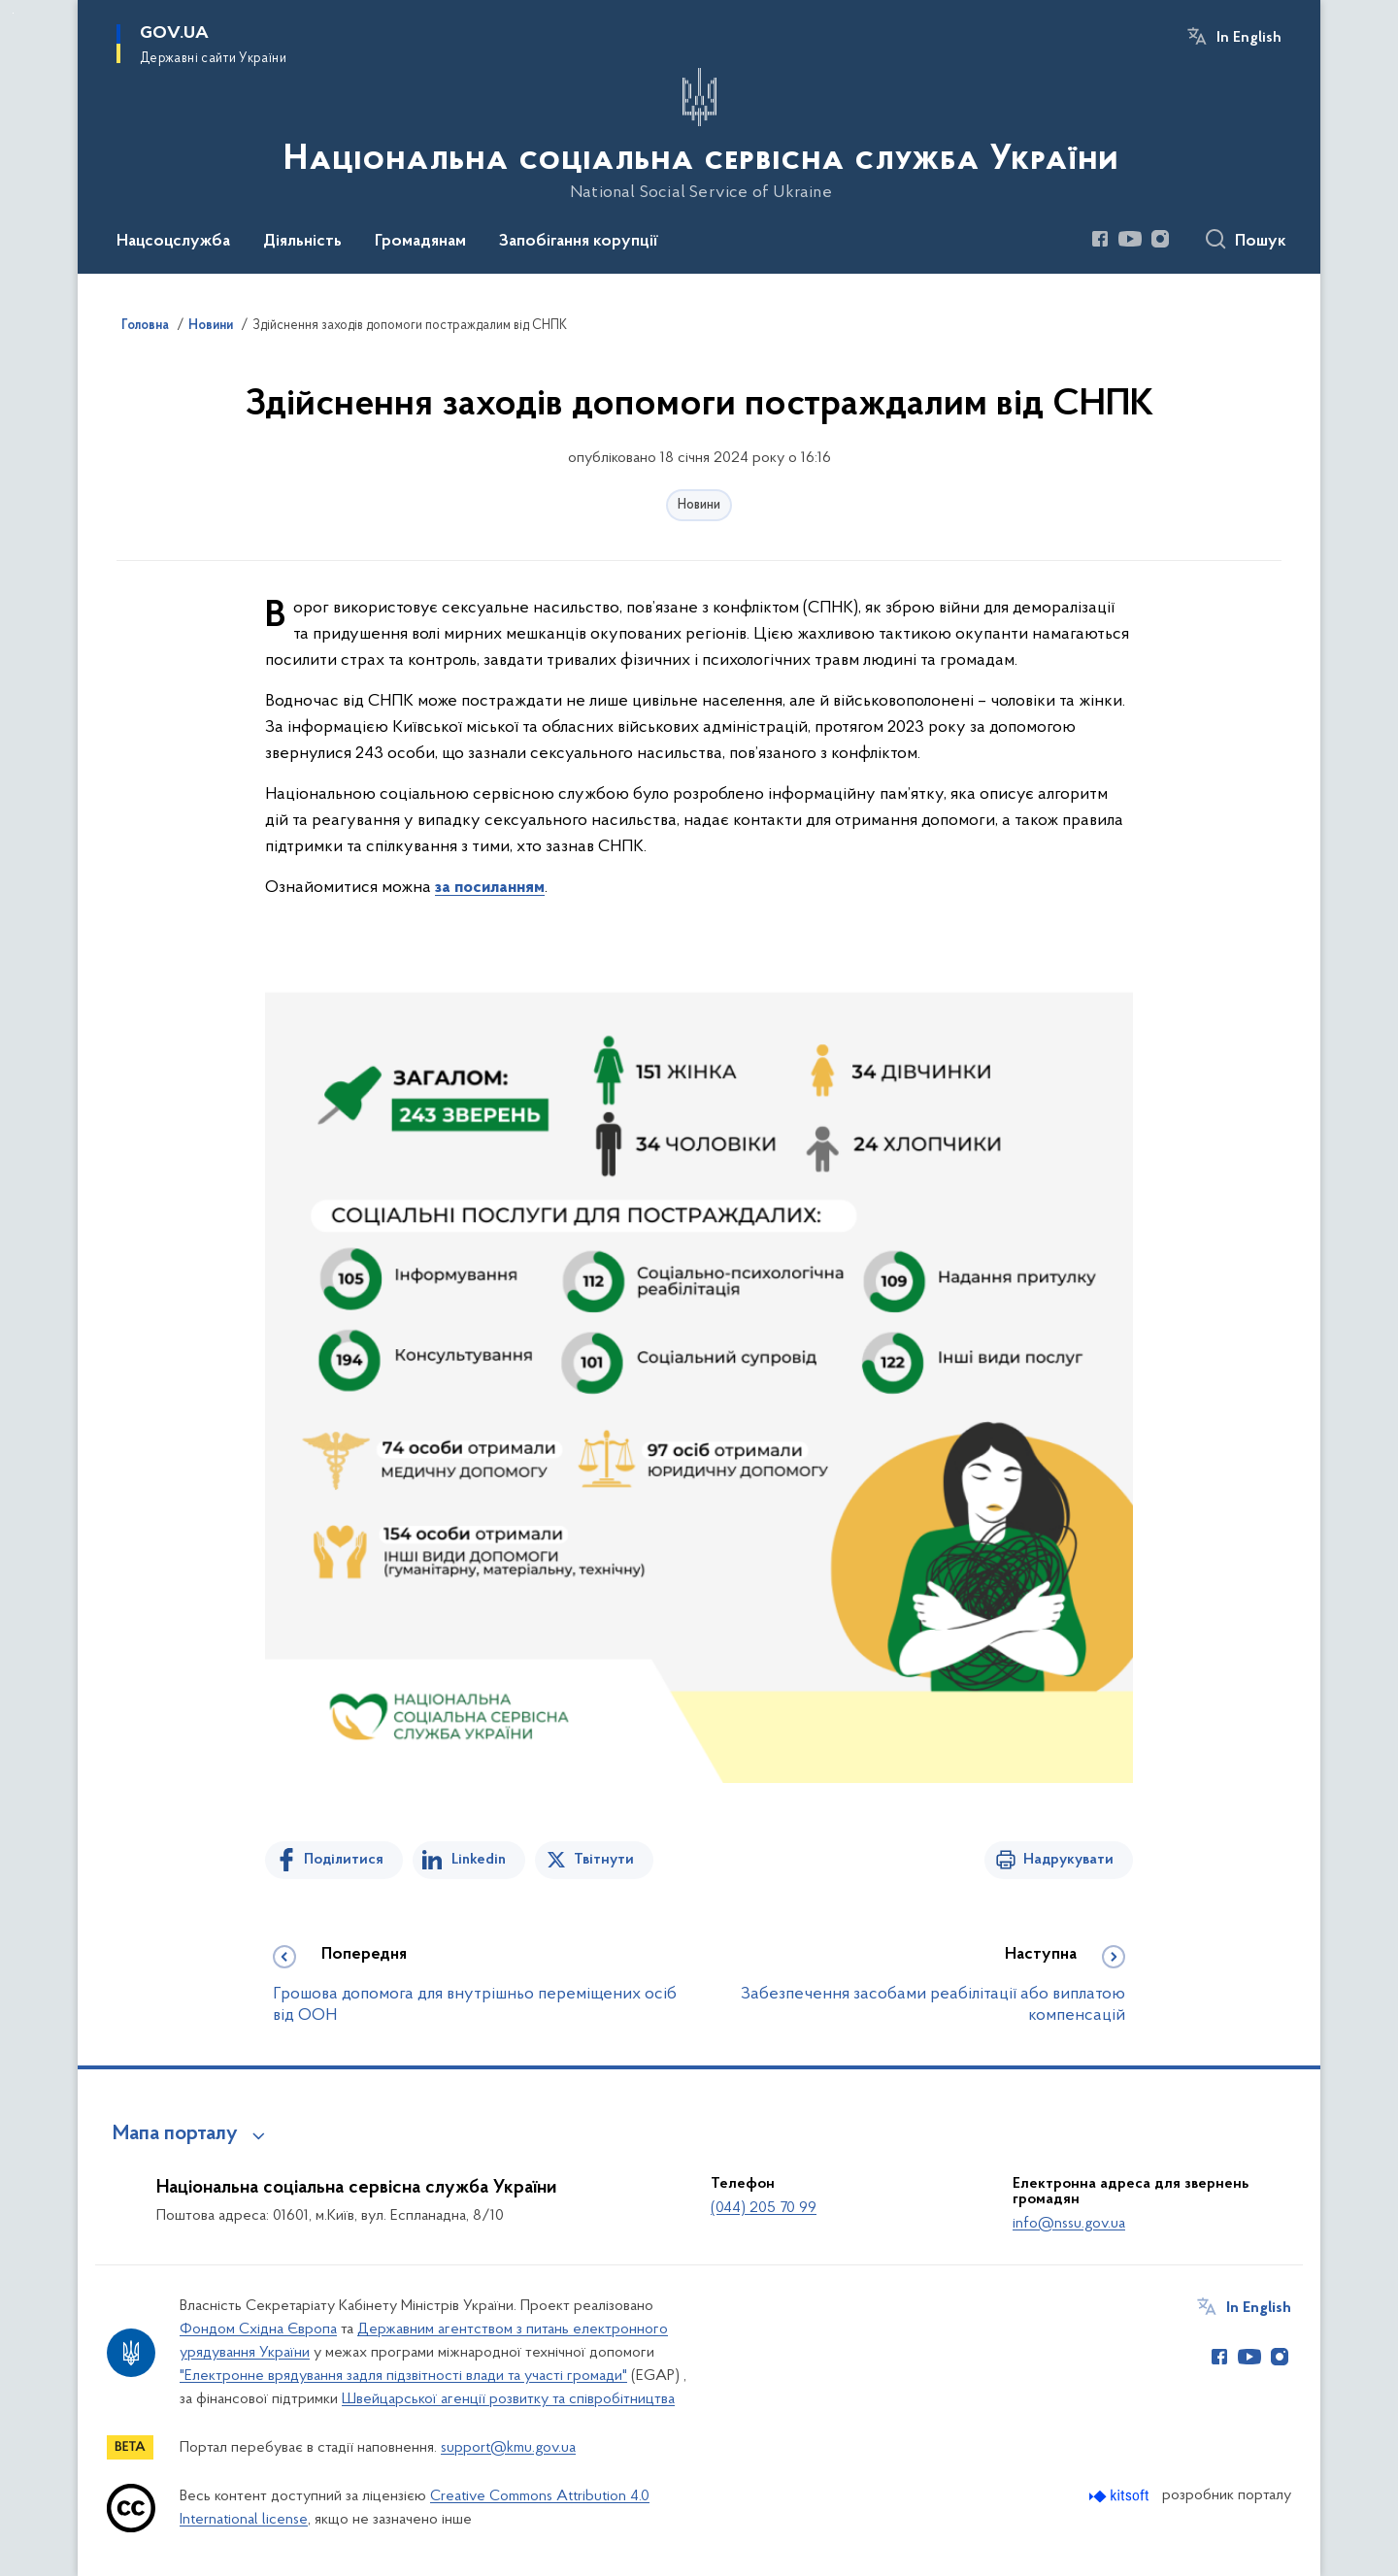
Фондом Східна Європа (258, 2329)
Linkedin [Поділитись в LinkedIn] (478, 1859)
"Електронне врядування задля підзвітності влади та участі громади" (403, 2376)
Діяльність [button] (302, 241)
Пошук (1260, 241)
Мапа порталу (175, 2134)
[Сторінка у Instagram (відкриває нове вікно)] (1160, 238)
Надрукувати (1068, 1859)
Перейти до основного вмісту (13, 13)
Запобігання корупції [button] (578, 241)
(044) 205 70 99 (763, 2208)
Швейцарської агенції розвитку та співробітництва (508, 2399)
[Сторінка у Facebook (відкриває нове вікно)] (1100, 238)
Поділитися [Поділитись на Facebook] (343, 1859)
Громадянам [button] (420, 241)
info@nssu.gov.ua (1069, 2223)
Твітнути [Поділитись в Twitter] (604, 1859)
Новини (699, 505)
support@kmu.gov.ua (508, 2448)
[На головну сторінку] (699, 135)
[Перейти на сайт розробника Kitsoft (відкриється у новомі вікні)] (1120, 2496)
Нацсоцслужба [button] (173, 241)
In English (1249, 38)
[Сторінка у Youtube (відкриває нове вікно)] (1130, 238)
